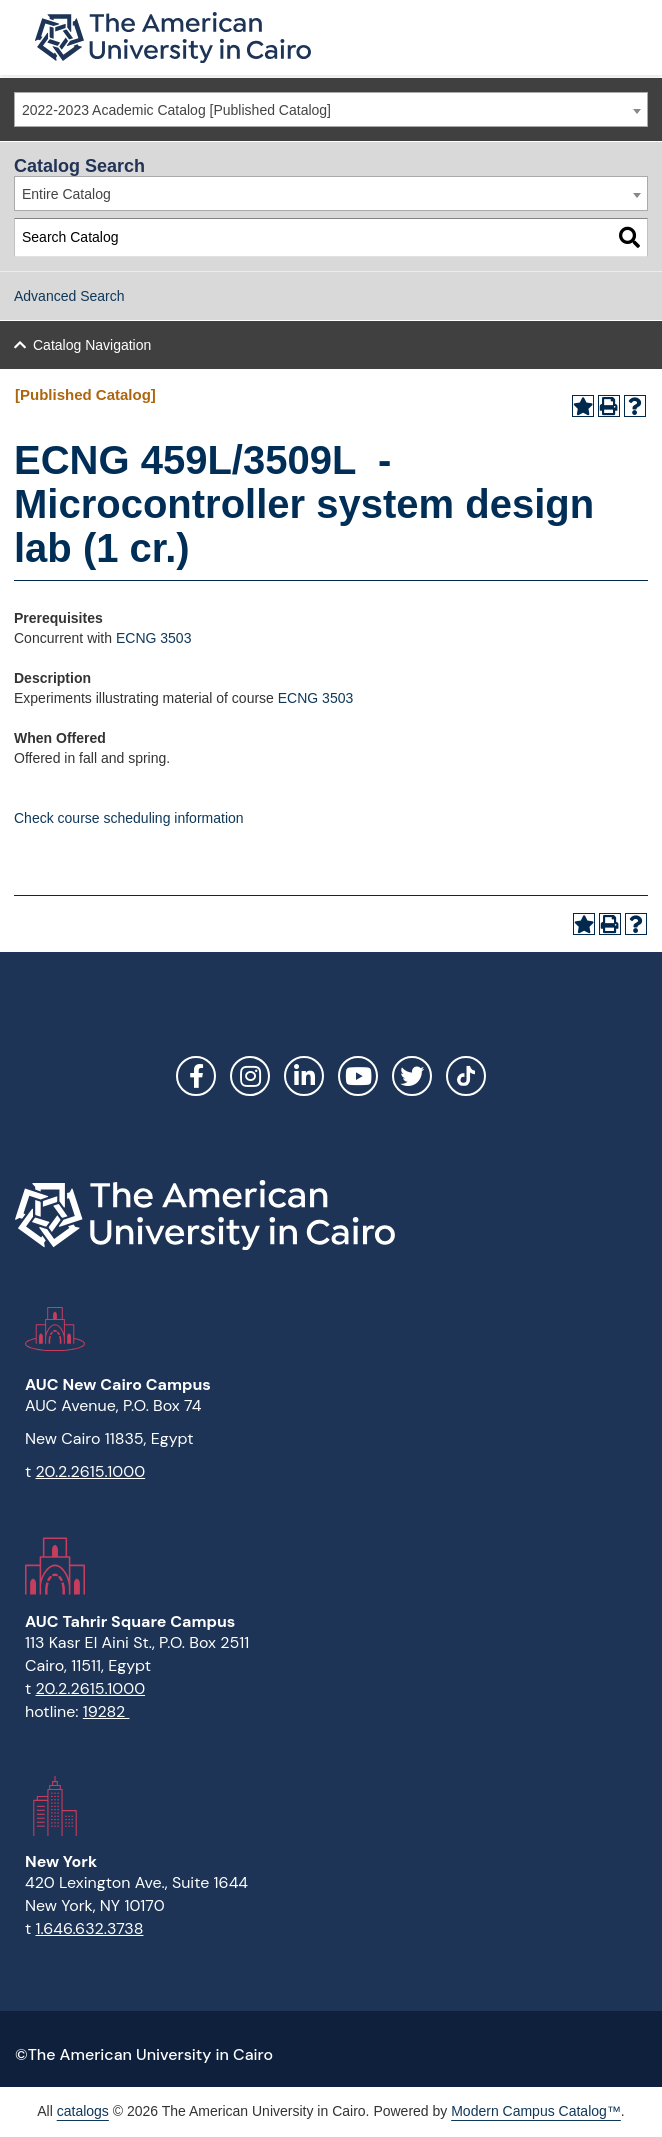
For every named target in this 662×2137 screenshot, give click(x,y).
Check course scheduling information (129, 818)
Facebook (196, 1076)
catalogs (83, 2111)
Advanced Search (69, 296)
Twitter (412, 1076)
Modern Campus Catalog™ (536, 2111)
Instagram (250, 1076)
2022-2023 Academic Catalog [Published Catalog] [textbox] (176, 110)
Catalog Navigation (92, 345)
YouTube (358, 1076)
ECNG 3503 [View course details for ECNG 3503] (315, 698)
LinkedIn (304, 1076)
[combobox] (331, 109)
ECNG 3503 (153, 638)
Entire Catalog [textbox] (66, 194)
